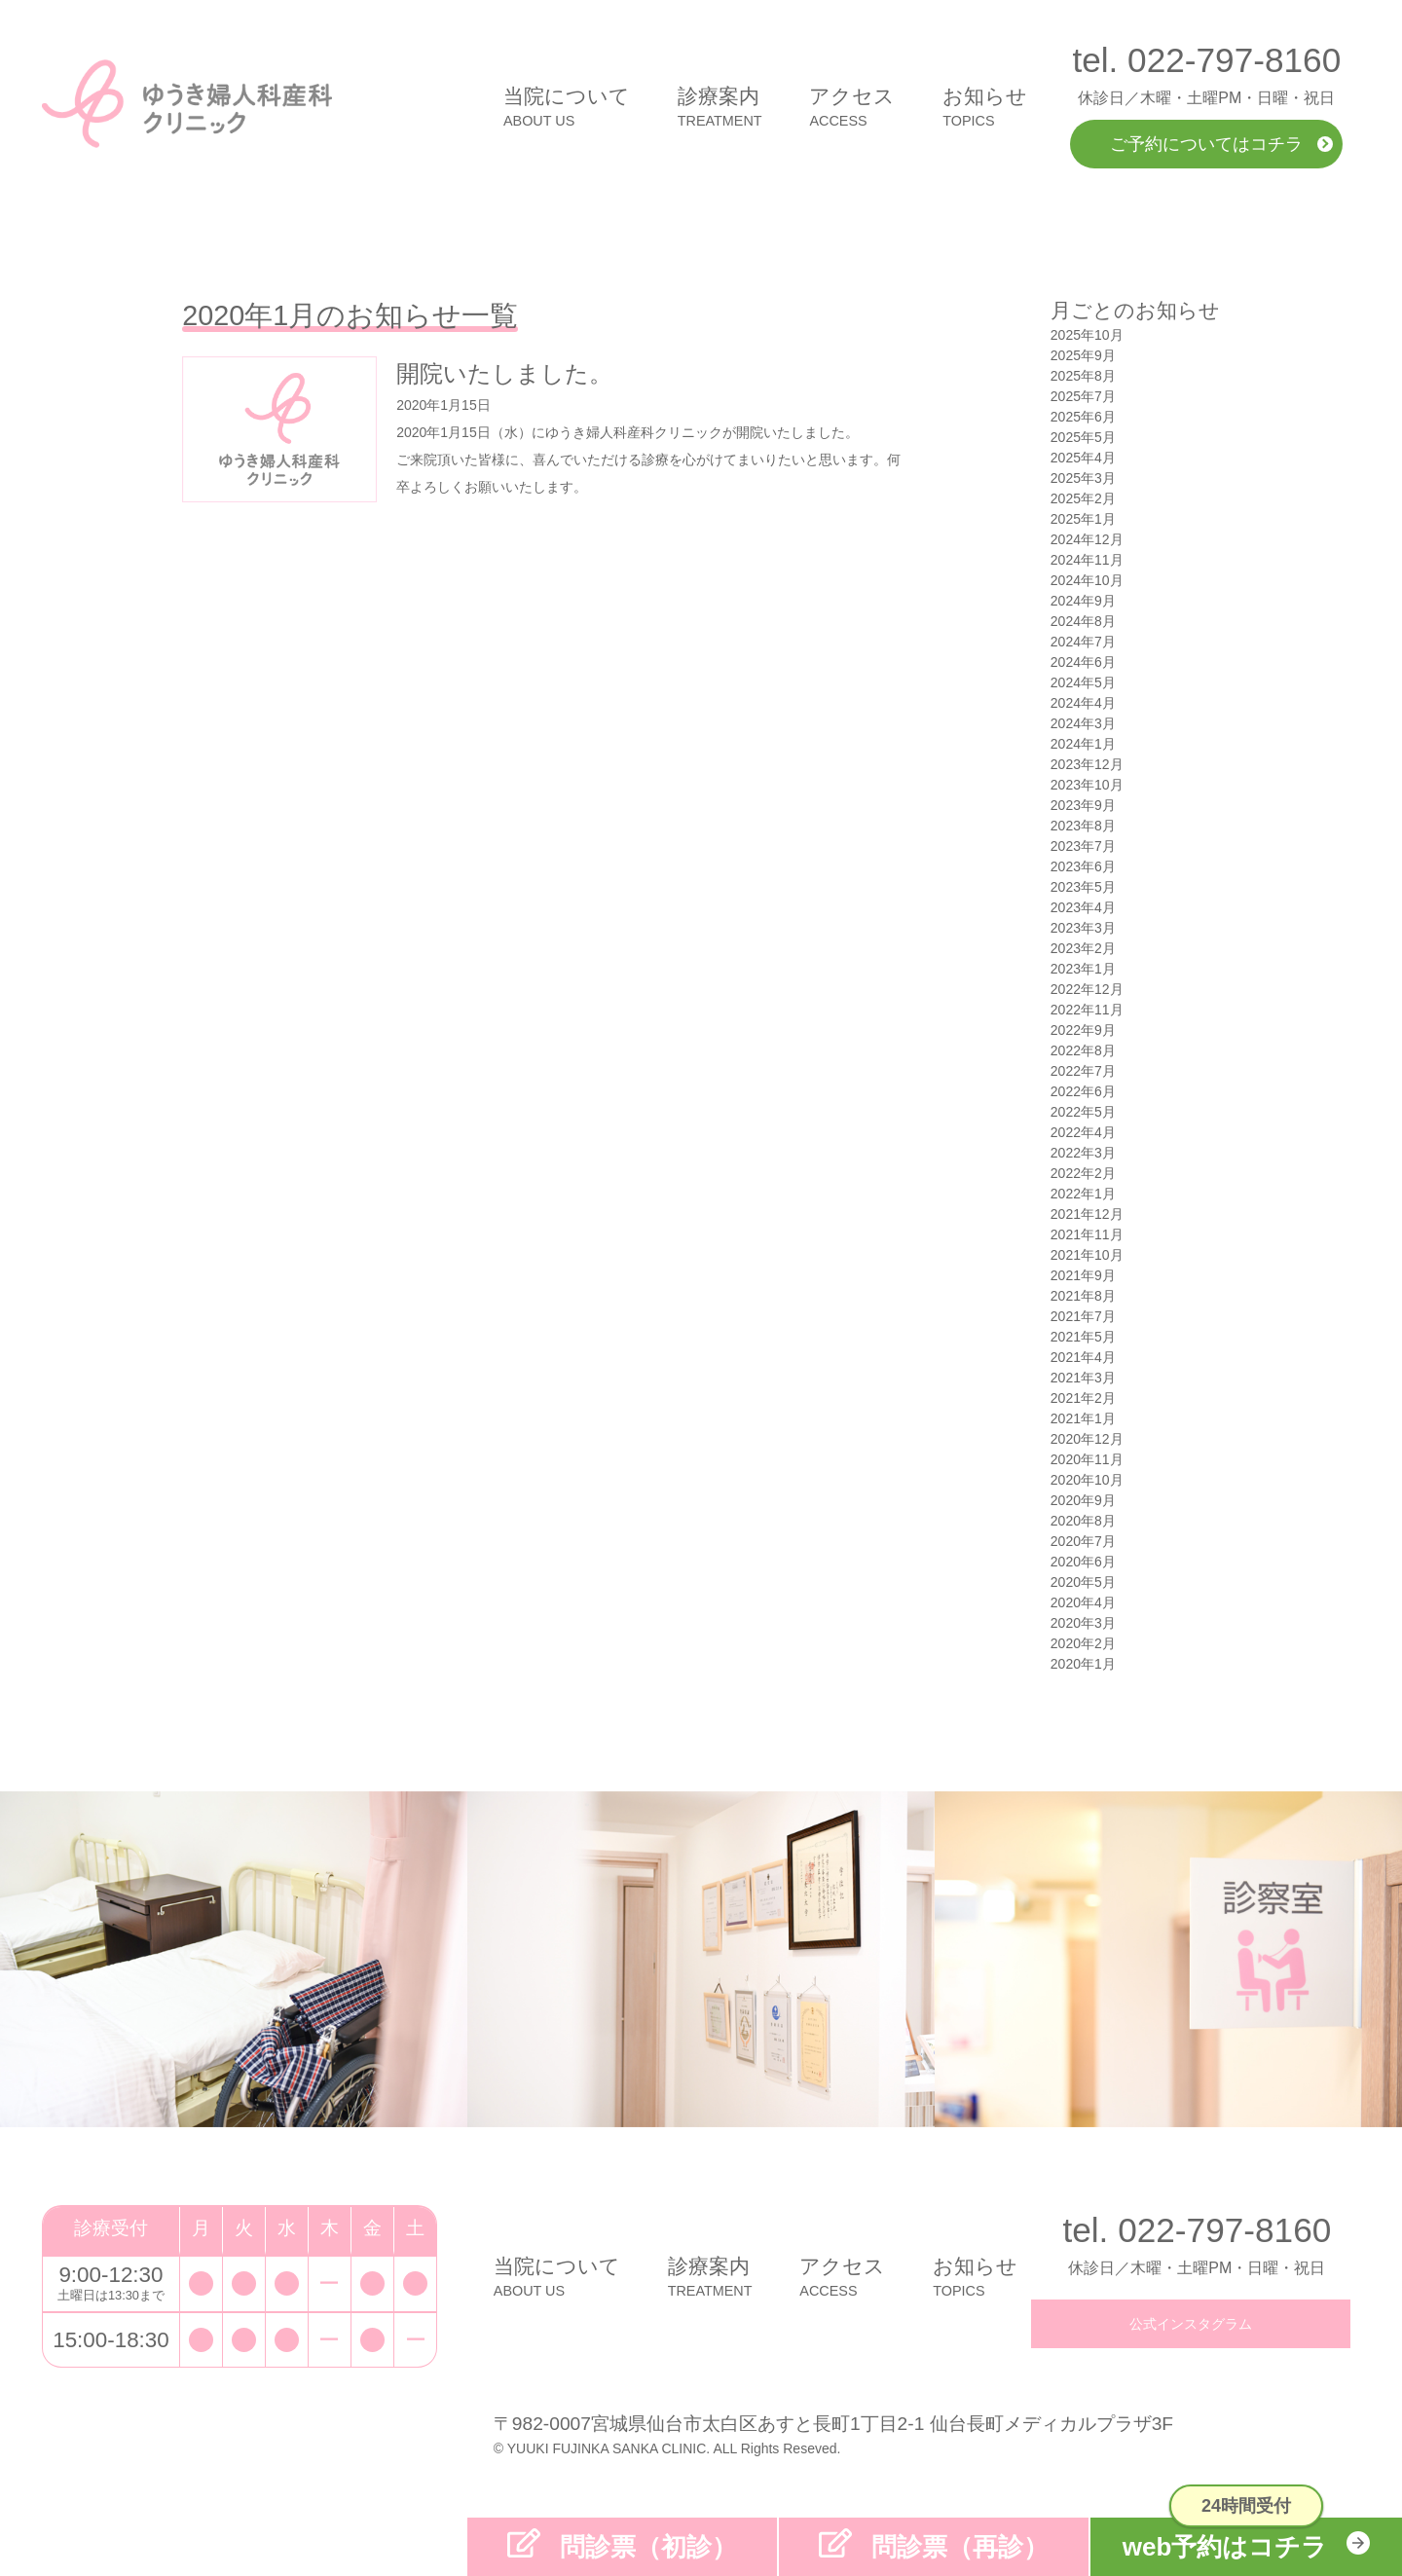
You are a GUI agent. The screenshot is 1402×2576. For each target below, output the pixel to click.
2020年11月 (1087, 1459)
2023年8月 (1083, 825)
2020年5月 (1083, 1582)
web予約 (1225, 2546)
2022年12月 (1087, 989)
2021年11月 (1087, 1234)
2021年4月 (1083, 1357)
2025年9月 (1083, 355)
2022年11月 (1087, 1009)
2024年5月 (1083, 682)
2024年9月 (1083, 600)
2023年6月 (1083, 866)
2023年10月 (1087, 784)
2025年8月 (1083, 376)
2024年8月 (1083, 621)
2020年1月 (1083, 1664)
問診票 (648, 2546)
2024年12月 (1087, 539)
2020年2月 (1083, 1643)
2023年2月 (1083, 948)
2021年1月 (1083, 1418)
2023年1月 (1083, 968)
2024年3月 (1083, 723)
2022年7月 (1083, 1071)
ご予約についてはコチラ (1206, 144)
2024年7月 (1083, 641)
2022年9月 (1083, 1030)
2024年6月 (1083, 662)
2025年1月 (1083, 519)
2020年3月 (1083, 1623)
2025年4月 (1083, 457)
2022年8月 (1083, 1050)
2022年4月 (1083, 1132)
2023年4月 (1083, 907)
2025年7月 (1083, 396)
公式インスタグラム (1190, 2324)
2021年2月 (1083, 1398)
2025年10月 (1087, 335)
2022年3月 (1083, 1152)
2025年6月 (1083, 416)
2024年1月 (1083, 744)
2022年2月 (1083, 1173)
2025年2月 (1083, 498)
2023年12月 (1087, 764)
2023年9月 (1083, 805)
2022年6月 (1083, 1091)
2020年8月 (1083, 1520)
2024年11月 (1087, 560)
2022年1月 (1083, 1193)
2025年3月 (1083, 478)
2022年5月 (1083, 1112)
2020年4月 (1083, 1602)
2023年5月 (1083, 887)
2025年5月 (1083, 437)
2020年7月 (1083, 1541)
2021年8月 (1083, 1296)
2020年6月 (1083, 1561)
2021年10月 (1087, 1255)
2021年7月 (1083, 1316)
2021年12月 (1087, 1214)
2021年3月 (1083, 1377)
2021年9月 (1083, 1275)
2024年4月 (1083, 703)
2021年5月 (1083, 1336)
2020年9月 (1083, 1500)
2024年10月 (1087, 580)
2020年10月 (1087, 1480)
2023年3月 (1083, 928)
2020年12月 (1087, 1439)
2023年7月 (1083, 846)
